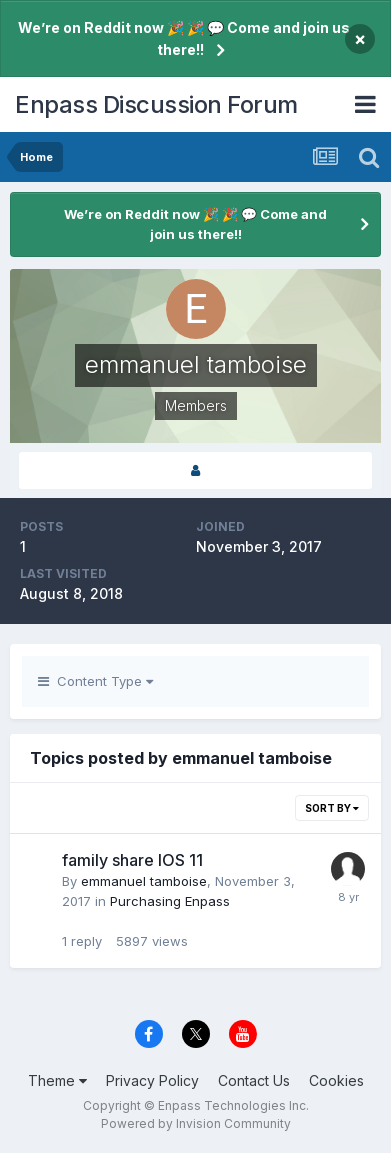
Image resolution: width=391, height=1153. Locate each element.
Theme (57, 1080)
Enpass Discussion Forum (156, 104)
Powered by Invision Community (196, 1123)
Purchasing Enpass (170, 901)
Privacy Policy (152, 1080)
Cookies (336, 1080)
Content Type (95, 681)
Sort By (332, 808)
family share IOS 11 (132, 860)
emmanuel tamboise (144, 881)
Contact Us (254, 1080)
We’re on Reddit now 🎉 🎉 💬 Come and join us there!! (184, 38)
